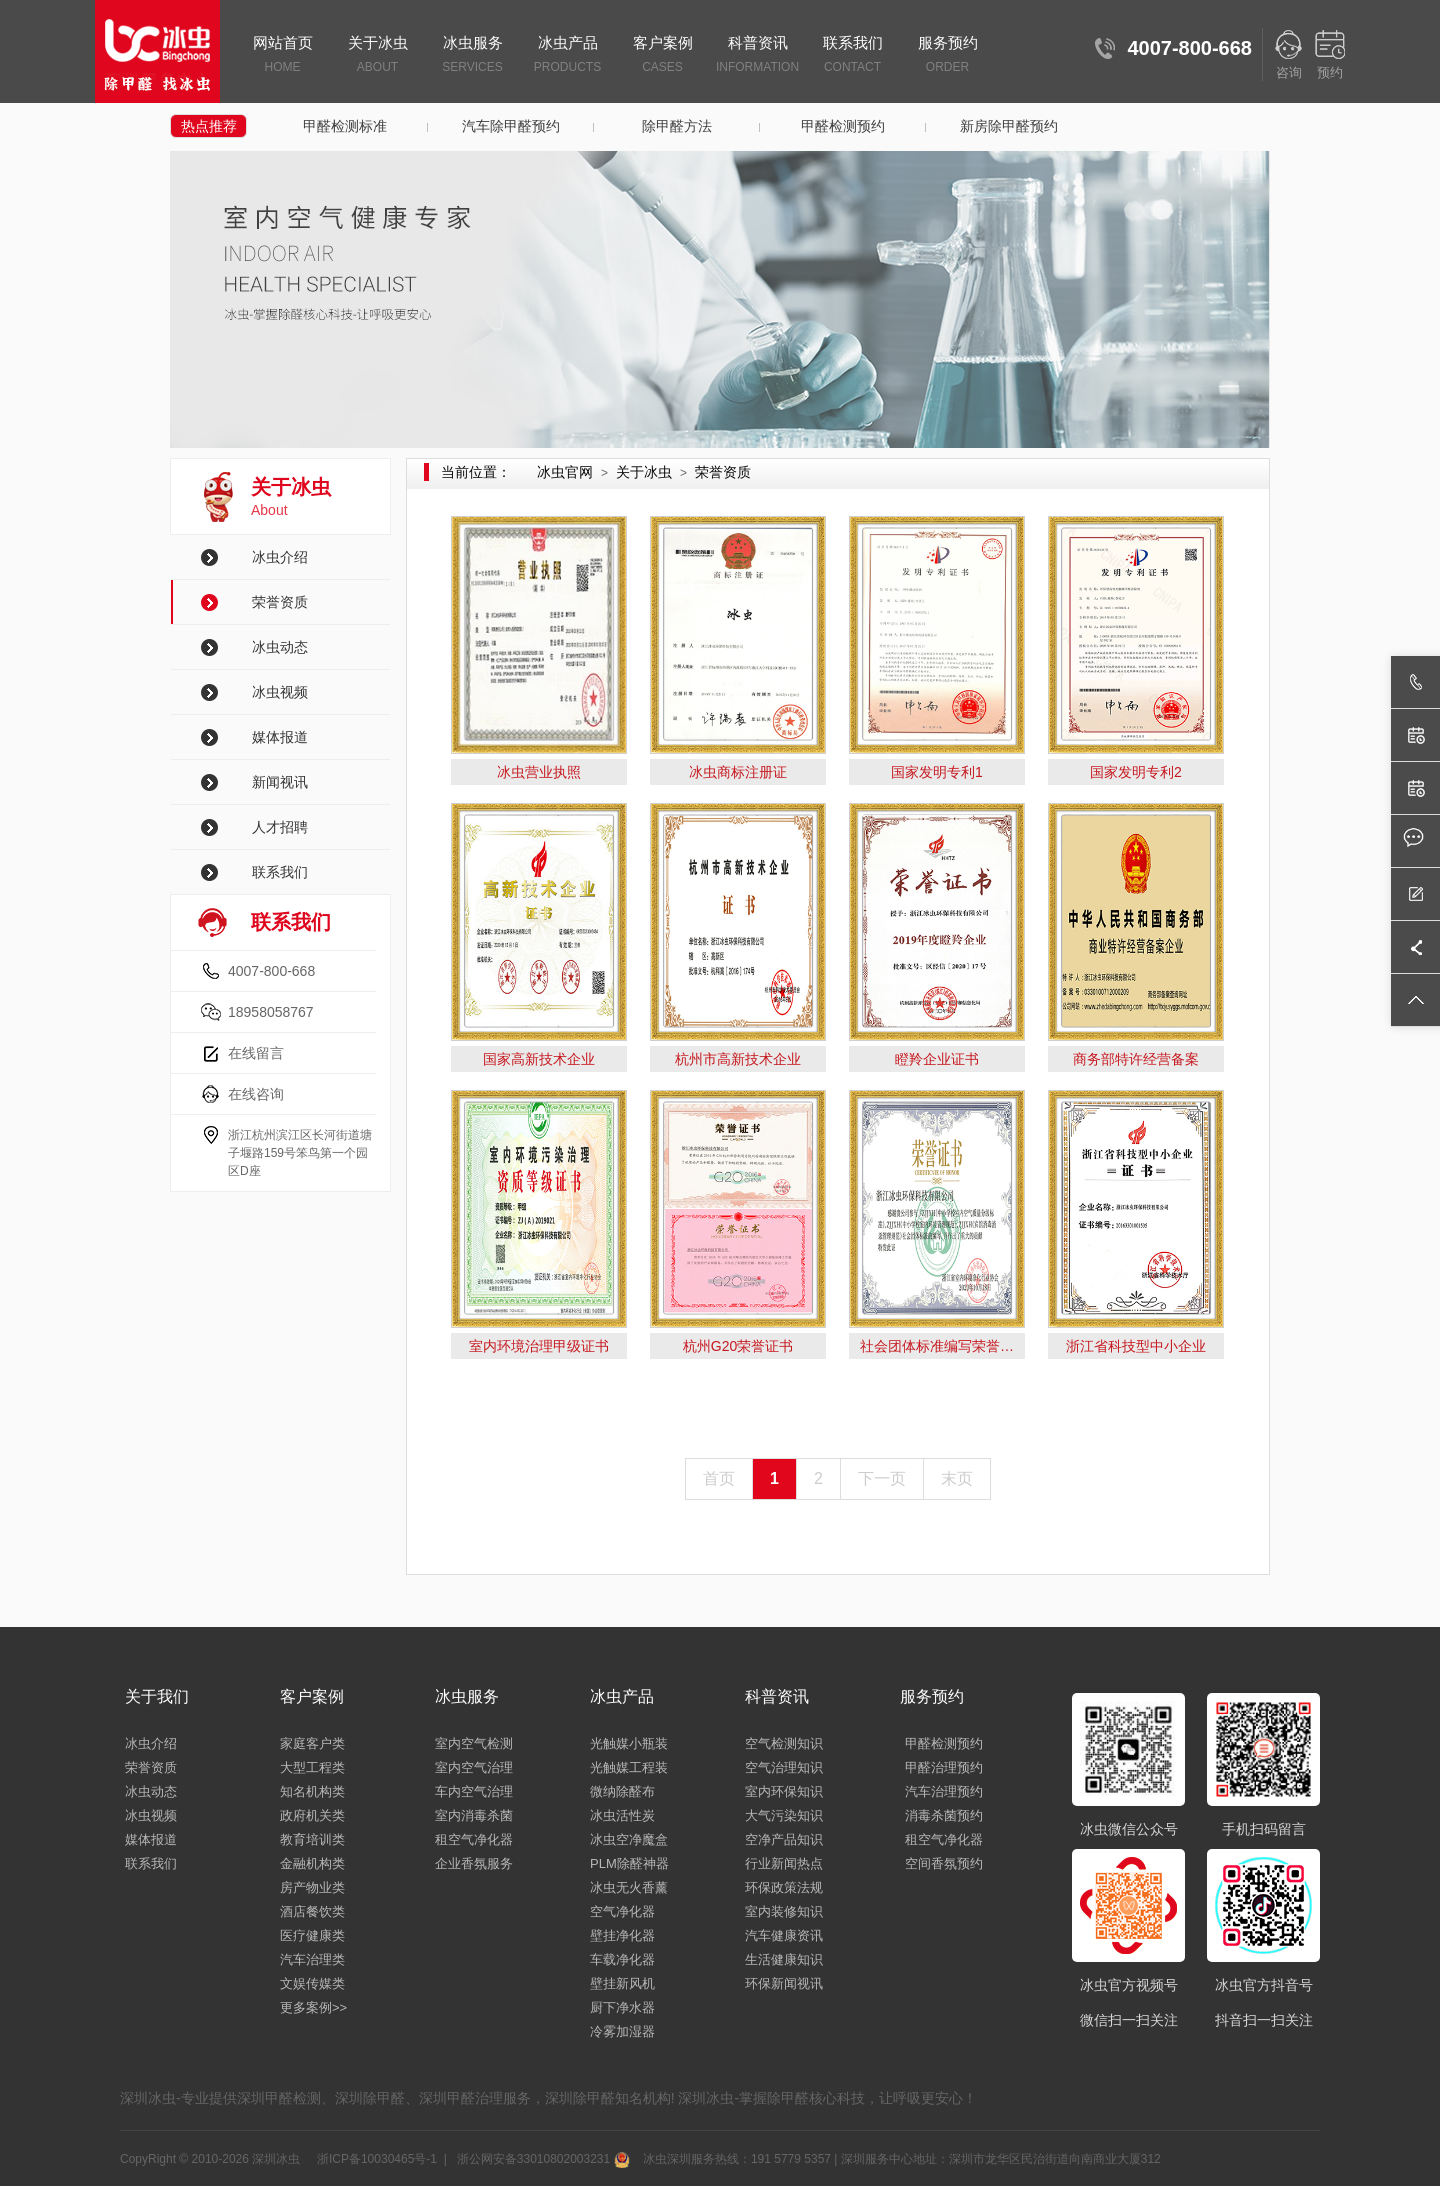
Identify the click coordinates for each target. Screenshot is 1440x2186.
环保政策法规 (784, 1887)
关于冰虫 (377, 56)
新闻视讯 (280, 782)
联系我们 (852, 56)
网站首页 (282, 56)
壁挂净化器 (622, 1935)
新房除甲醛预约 (1009, 126)
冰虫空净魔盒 (629, 1839)
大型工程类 (312, 1767)
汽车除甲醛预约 (511, 126)
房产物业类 (312, 1887)
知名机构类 (312, 1791)
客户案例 (662, 56)
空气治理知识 (784, 1767)
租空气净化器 (474, 1839)
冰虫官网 (565, 472)
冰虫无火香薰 (629, 1887)
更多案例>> (313, 2007)
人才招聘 (280, 827)
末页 (957, 1478)
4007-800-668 (271, 971)
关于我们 (157, 1696)
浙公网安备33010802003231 (541, 2159)
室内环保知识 (784, 1791)
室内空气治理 (474, 1767)
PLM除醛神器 (629, 1863)
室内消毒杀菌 (474, 1815)
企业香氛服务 (474, 1863)
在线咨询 (256, 1094)
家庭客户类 (312, 1743)
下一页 (882, 1478)
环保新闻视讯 (784, 1983)
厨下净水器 (622, 2007)
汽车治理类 (312, 1959)
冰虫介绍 (280, 557)
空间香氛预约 (944, 1863)
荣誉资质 (280, 602)
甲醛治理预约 (944, 1767)
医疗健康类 (312, 1935)
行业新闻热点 (784, 1863)
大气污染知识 (784, 1815)
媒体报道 (280, 737)
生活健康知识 (784, 1959)
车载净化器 (622, 1959)
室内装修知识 (784, 1911)
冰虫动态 (280, 647)
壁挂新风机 (622, 1983)
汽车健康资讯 (784, 1935)
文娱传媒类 (312, 1983)
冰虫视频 (280, 692)
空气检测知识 (784, 1743)
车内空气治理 (474, 1791)
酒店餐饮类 (312, 1911)
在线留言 (256, 1053)
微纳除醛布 (622, 1791)
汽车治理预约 (944, 1791)
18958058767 (271, 1012)
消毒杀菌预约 (944, 1815)
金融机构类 (312, 1863)
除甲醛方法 (677, 126)
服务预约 (947, 56)
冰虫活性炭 (622, 1815)
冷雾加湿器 (622, 2031)
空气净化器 (622, 1911)
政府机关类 (312, 1815)
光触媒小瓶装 (629, 1743)
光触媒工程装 (629, 1767)
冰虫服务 (472, 56)
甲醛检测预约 (843, 126)
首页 (719, 1478)
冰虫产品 (567, 56)
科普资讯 (757, 56)
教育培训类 (312, 1839)
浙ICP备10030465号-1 (375, 2159)
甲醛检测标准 (345, 126)
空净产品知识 (784, 1839)
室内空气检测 (474, 1743)
